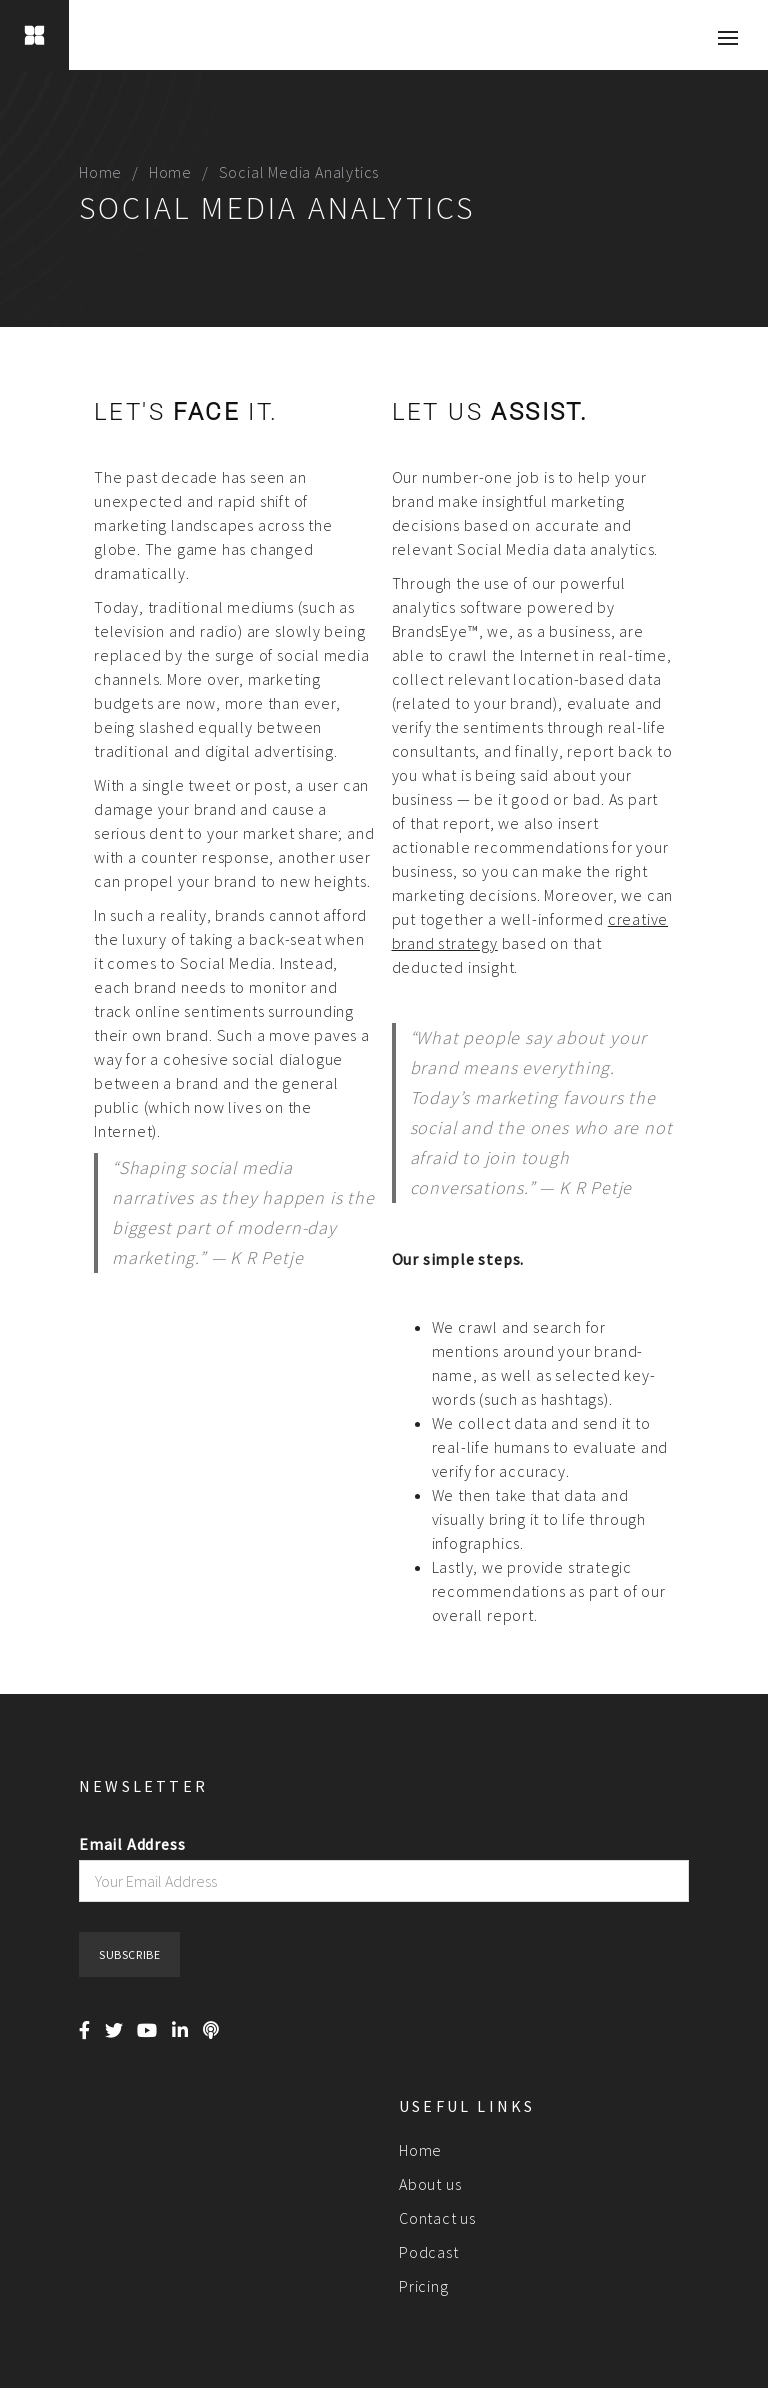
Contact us (437, 2218)
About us (430, 2184)
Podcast (429, 2252)
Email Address (132, 1844)
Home (100, 172)
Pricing (424, 2286)
